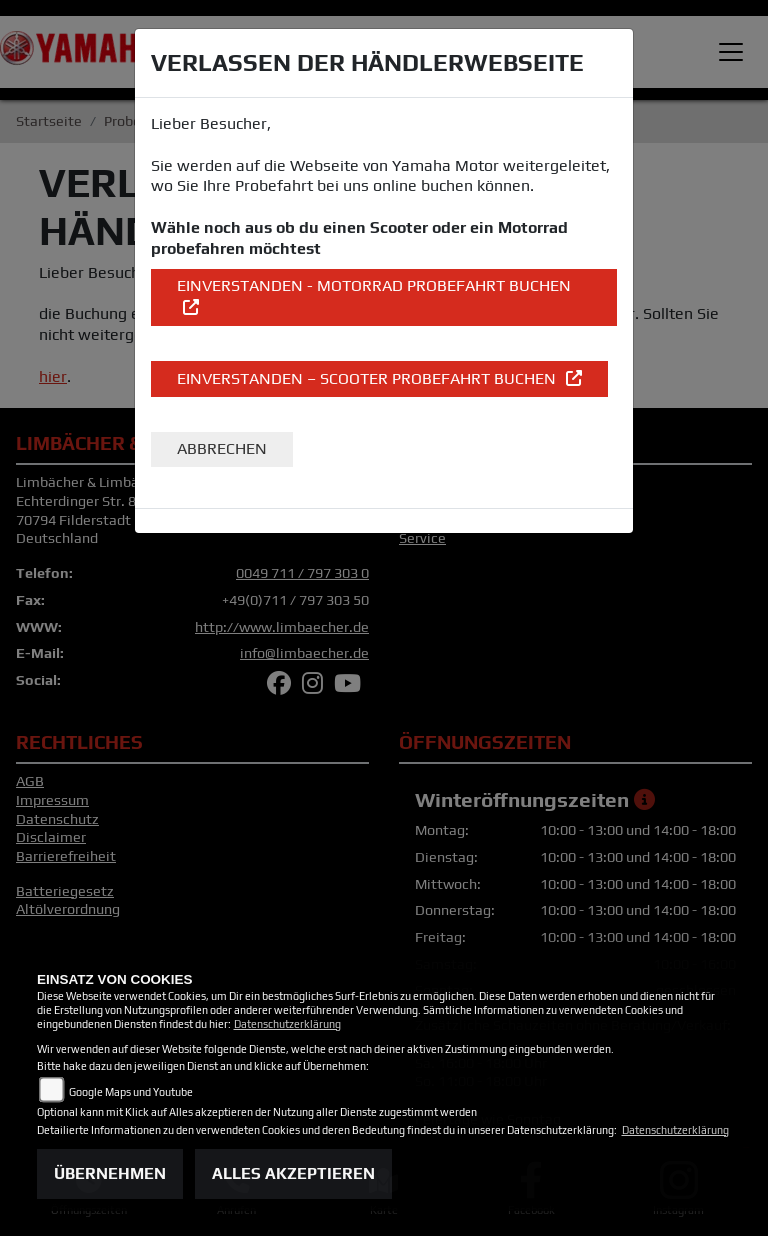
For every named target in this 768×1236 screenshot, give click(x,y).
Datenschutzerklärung (287, 1024)
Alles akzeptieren (293, 1173)
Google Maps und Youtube (131, 1092)
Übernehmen (110, 1173)
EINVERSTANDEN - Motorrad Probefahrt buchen (374, 285)
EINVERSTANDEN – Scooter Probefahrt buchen (368, 378)
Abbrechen (222, 448)
